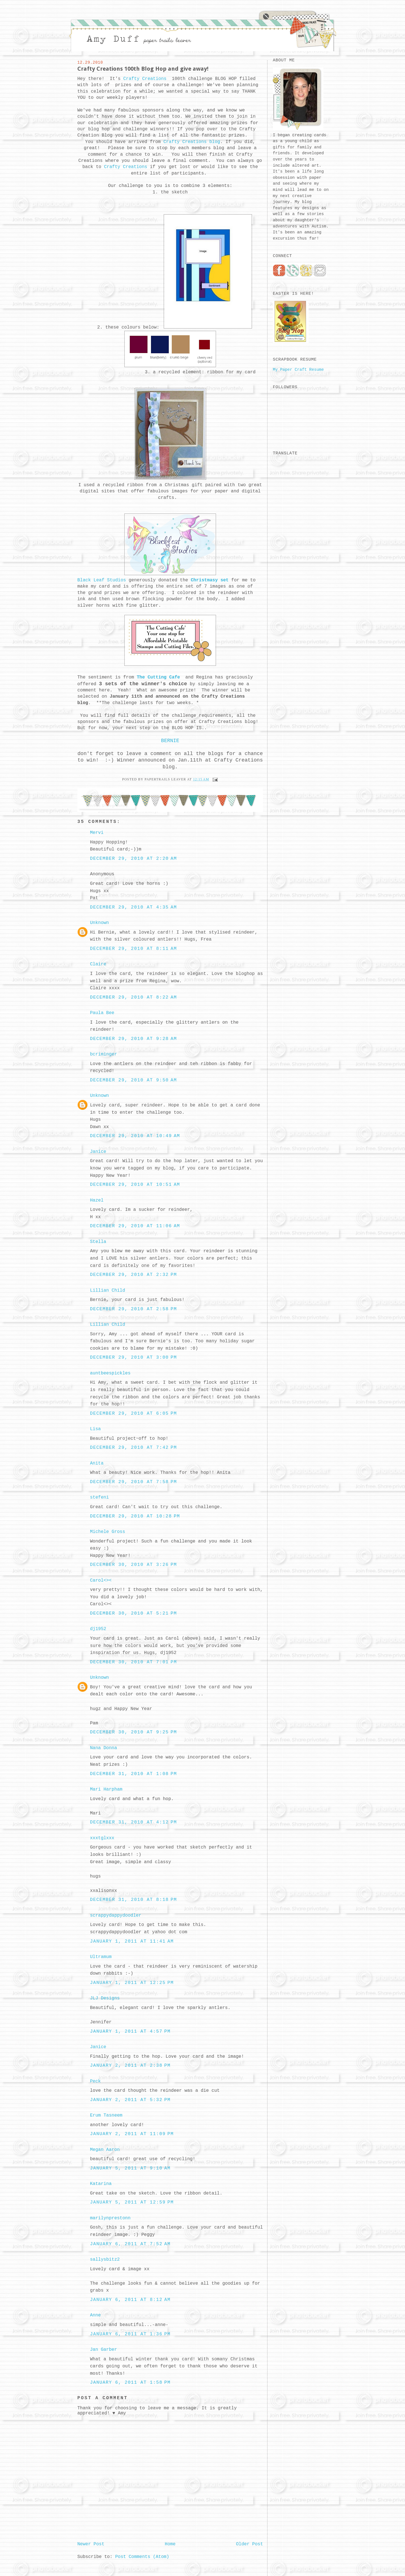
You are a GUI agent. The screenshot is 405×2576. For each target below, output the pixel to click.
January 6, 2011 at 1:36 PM (130, 2334)
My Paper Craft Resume (298, 369)
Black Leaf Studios (101, 580)
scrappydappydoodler (115, 1915)
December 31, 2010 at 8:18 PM (133, 1899)
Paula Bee (102, 1012)
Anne (95, 2315)
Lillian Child (107, 1290)
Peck (95, 2081)
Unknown (99, 922)
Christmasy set (209, 580)
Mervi (97, 832)
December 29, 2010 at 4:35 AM (133, 907)
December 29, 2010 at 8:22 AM (133, 997)
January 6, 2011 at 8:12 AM (130, 2299)
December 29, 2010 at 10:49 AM (135, 1136)
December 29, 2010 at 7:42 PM (133, 1447)
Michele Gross (107, 1531)
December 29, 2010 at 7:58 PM (133, 1482)
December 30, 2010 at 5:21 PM (133, 1613)
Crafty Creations (146, 78)
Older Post (249, 2544)
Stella (98, 1241)
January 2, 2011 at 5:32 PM (130, 2099)
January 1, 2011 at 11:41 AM (132, 1941)
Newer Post (90, 2544)
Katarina (101, 2183)
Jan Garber (103, 2349)
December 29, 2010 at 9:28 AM (133, 1038)
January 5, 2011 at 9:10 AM (130, 2168)
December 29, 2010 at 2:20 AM (133, 858)
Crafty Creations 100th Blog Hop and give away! (142, 68)
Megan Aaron (105, 2149)
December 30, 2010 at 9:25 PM (133, 1732)
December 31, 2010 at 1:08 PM (133, 1773)
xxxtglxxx (102, 1838)
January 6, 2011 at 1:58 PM (130, 2382)
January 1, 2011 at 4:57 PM (130, 2031)
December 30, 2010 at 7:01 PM (133, 1662)
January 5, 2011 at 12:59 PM (132, 2202)
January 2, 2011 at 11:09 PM (132, 2134)
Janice (98, 1151)
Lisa (95, 1429)
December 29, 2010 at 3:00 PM (133, 1357)
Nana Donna (103, 1748)
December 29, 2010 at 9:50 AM (133, 1080)
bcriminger (103, 1054)
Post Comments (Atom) (142, 2556)
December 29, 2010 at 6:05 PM (133, 1413)
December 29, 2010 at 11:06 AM (135, 1226)
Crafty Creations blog (190, 141)
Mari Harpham (106, 1789)
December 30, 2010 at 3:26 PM (133, 1564)
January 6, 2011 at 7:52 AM (130, 2244)
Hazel (97, 1200)
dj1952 (98, 1628)
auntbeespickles (110, 1373)
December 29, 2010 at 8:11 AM (133, 948)
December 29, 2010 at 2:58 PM (133, 1309)
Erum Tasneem (106, 2115)
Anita (97, 1463)
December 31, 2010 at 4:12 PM (133, 1822)
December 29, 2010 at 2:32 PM (133, 1274)
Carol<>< (101, 1580)
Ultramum (101, 1956)
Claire (98, 964)
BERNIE (170, 741)
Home (170, 2544)
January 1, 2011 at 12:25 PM (132, 1982)
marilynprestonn (110, 2218)
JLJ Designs (105, 1998)
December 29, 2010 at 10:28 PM (135, 1516)
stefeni (99, 1497)
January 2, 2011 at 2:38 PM (130, 2065)
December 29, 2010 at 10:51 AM (135, 1184)
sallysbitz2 (105, 2259)
